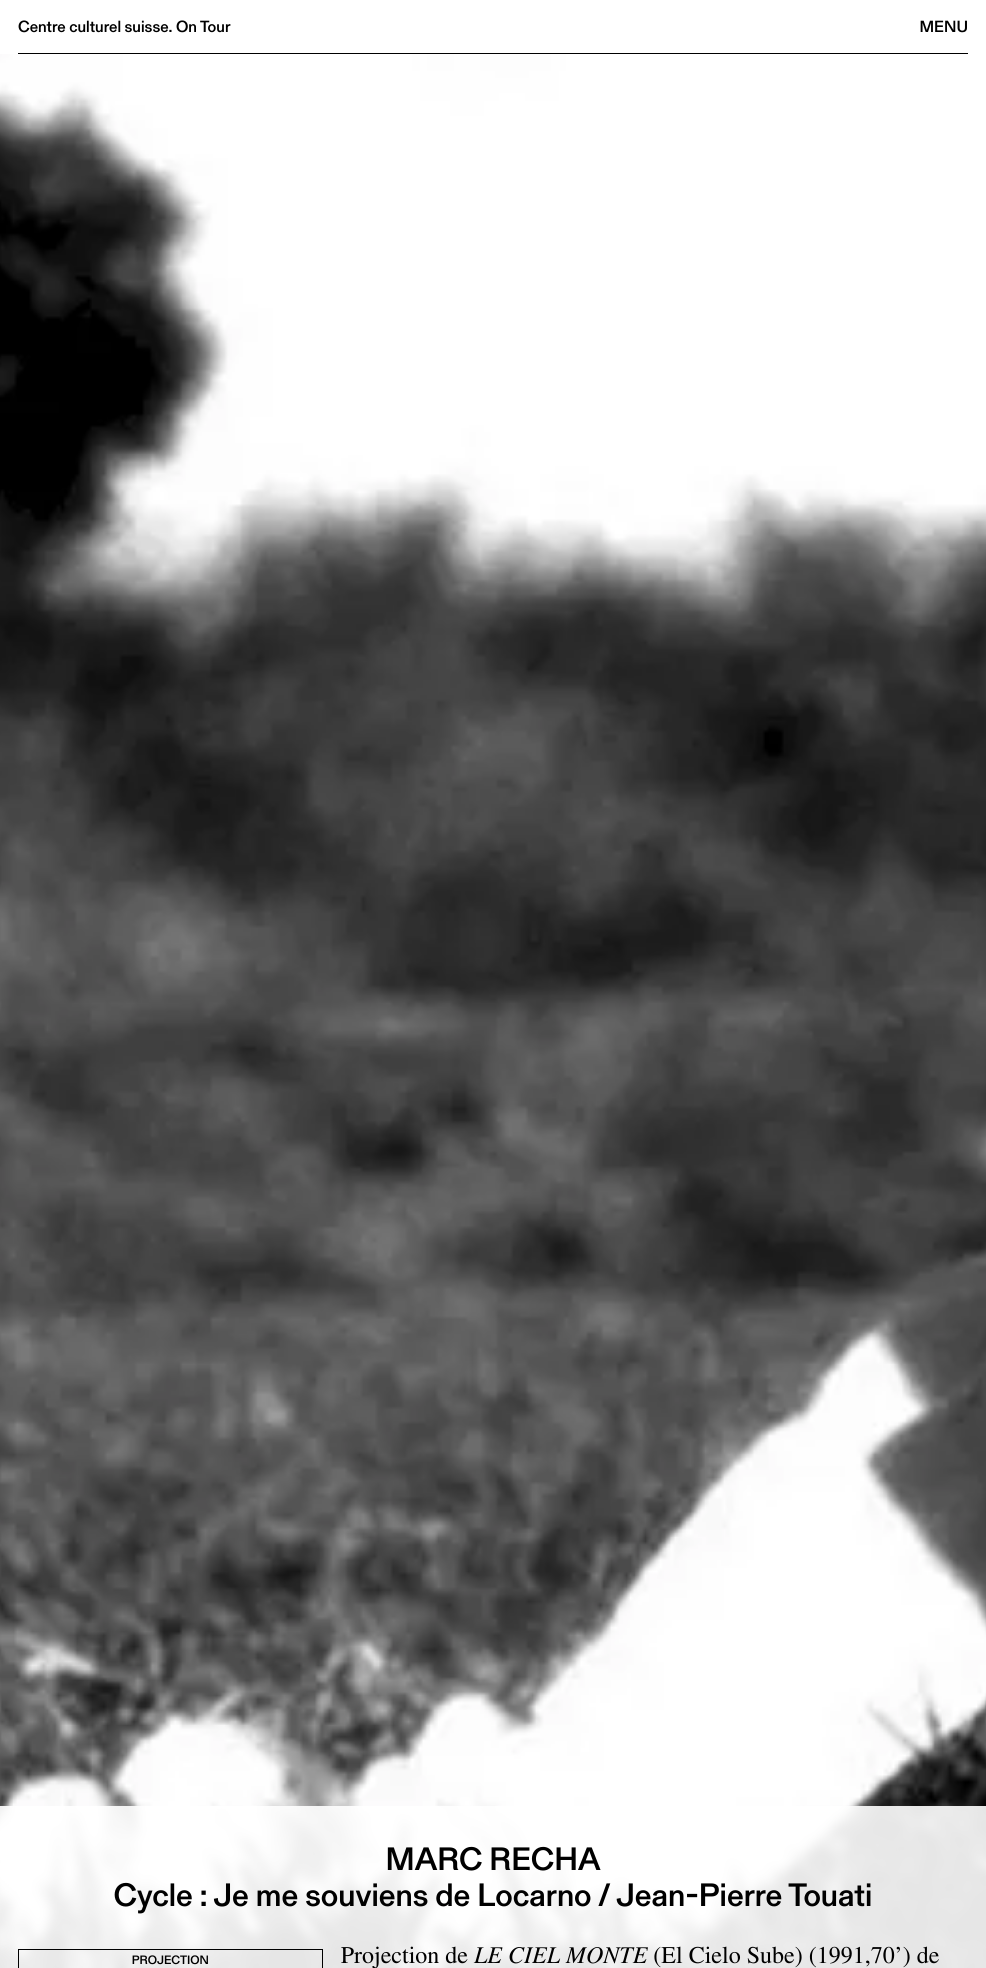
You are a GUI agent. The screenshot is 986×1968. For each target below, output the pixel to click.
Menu (944, 26)
